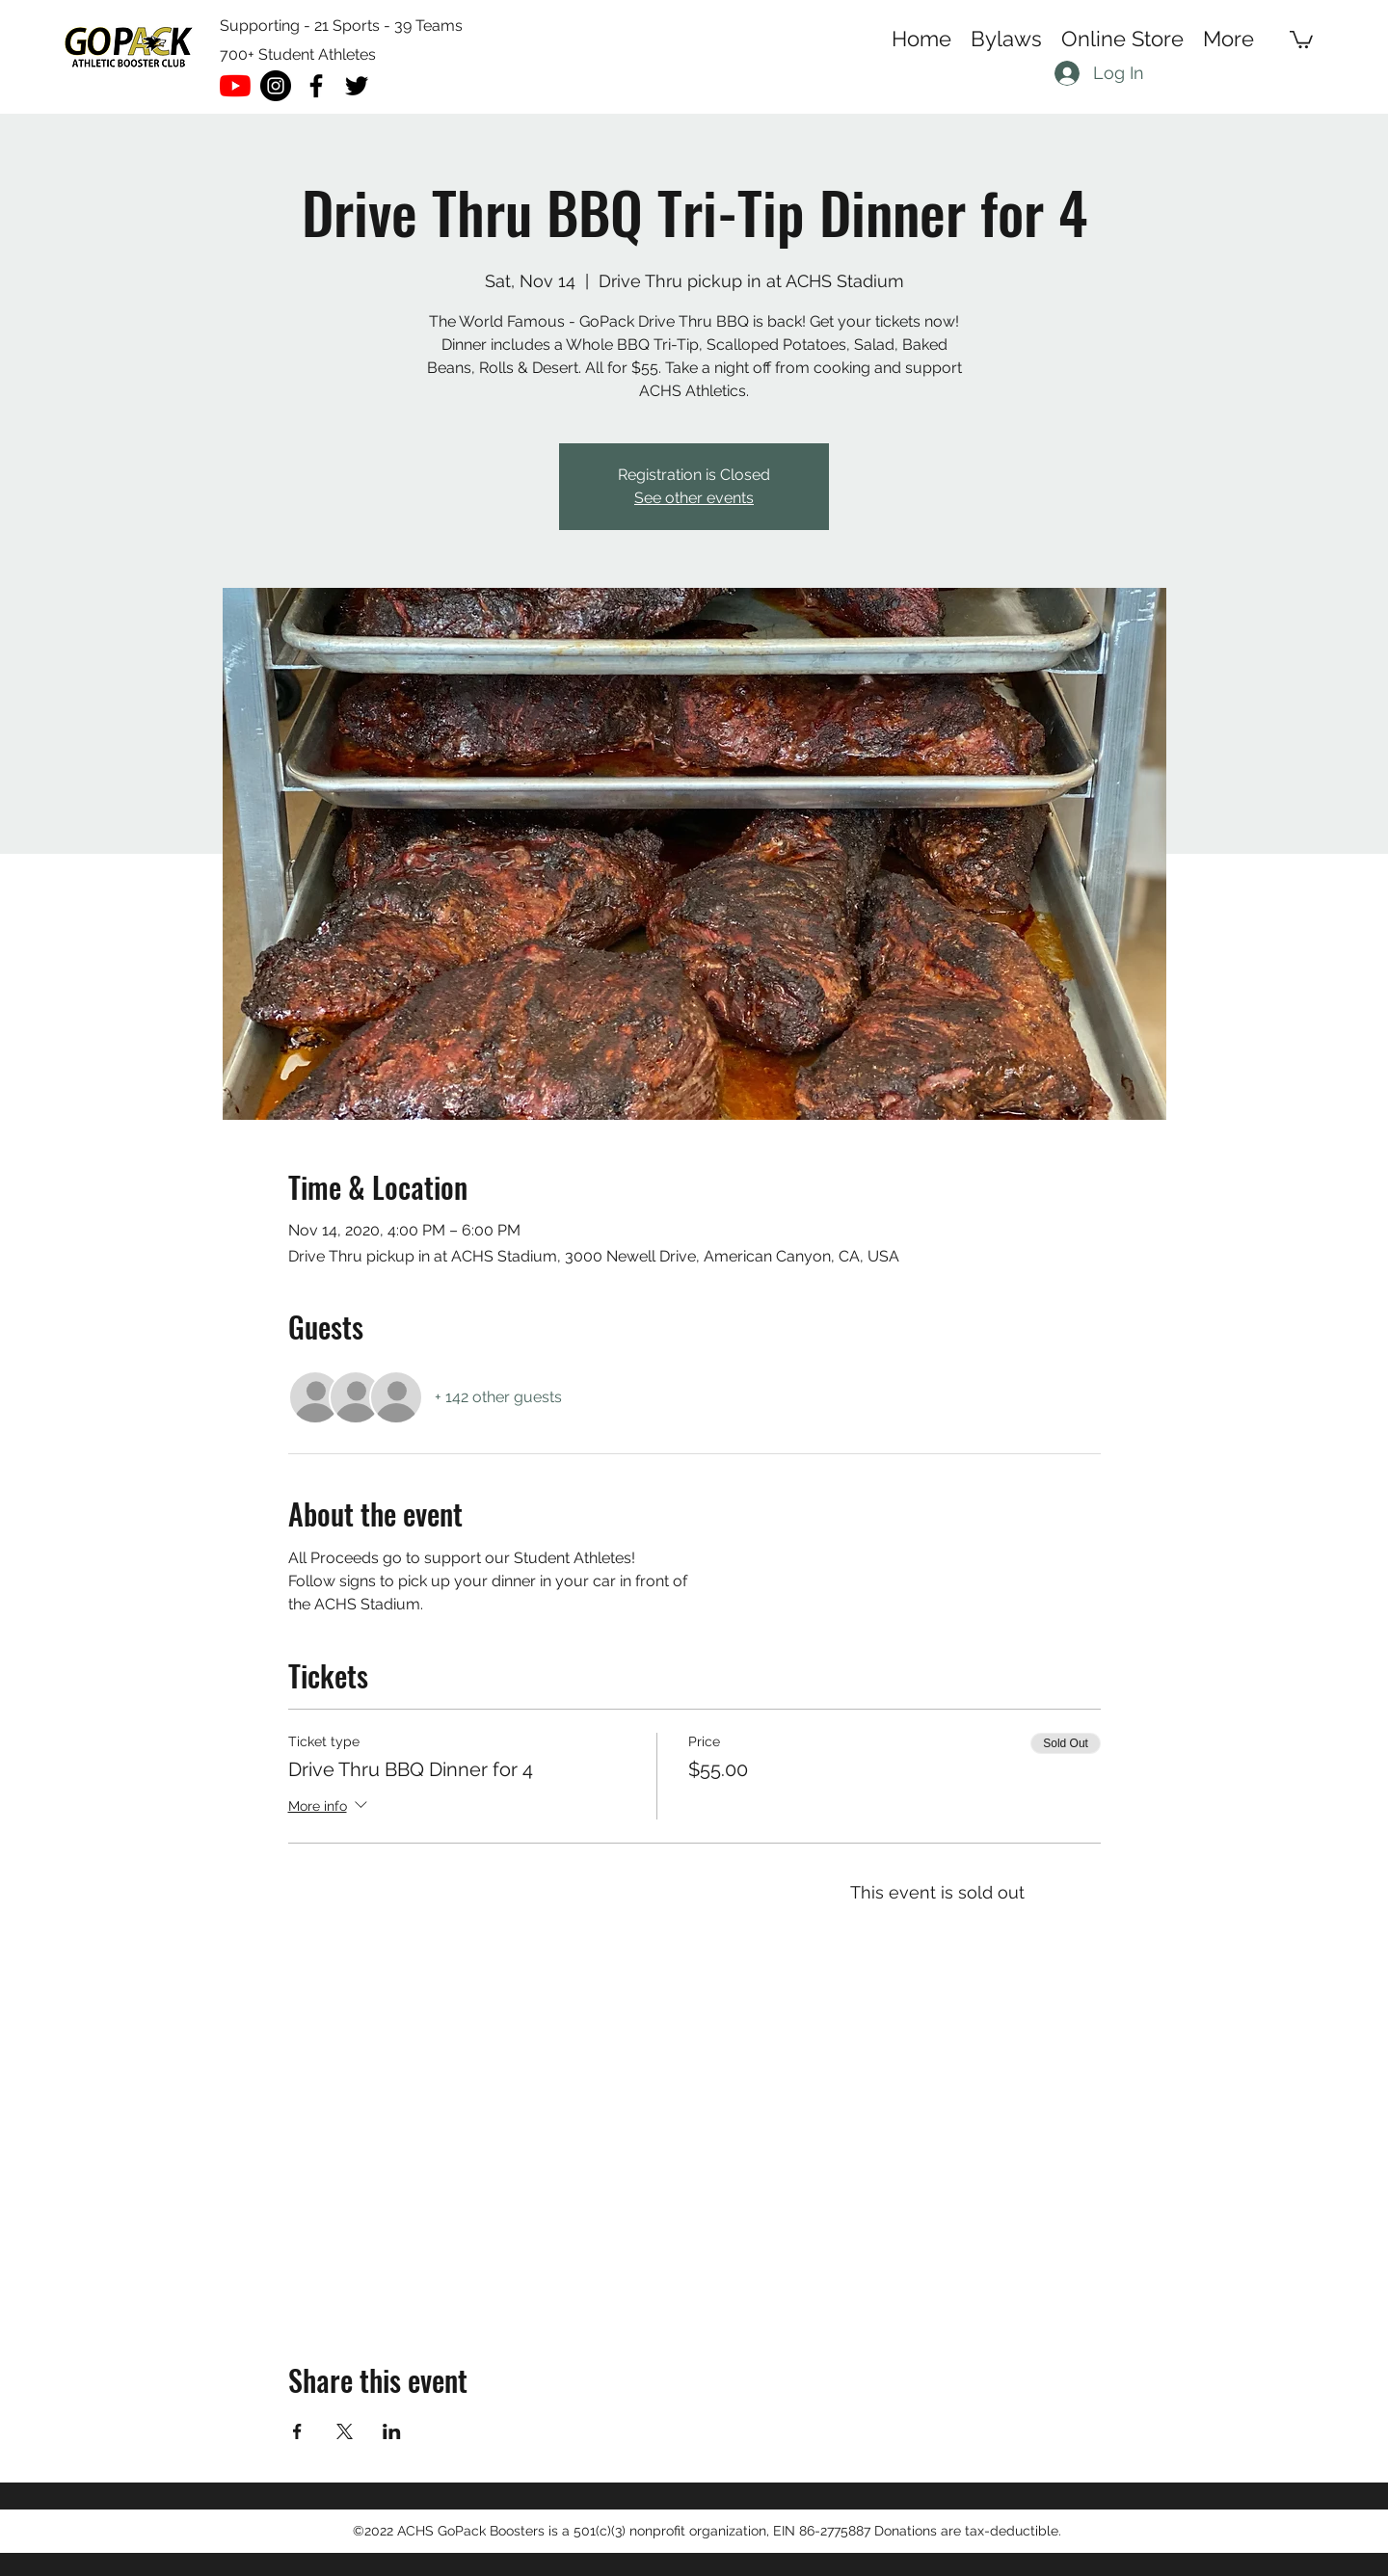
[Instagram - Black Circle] (275, 85)
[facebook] (316, 85)
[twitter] (356, 85)
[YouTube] (235, 85)
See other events (694, 498)
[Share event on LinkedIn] (392, 2431)
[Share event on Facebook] (297, 2431)
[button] (1301, 38)
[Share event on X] (344, 2431)
